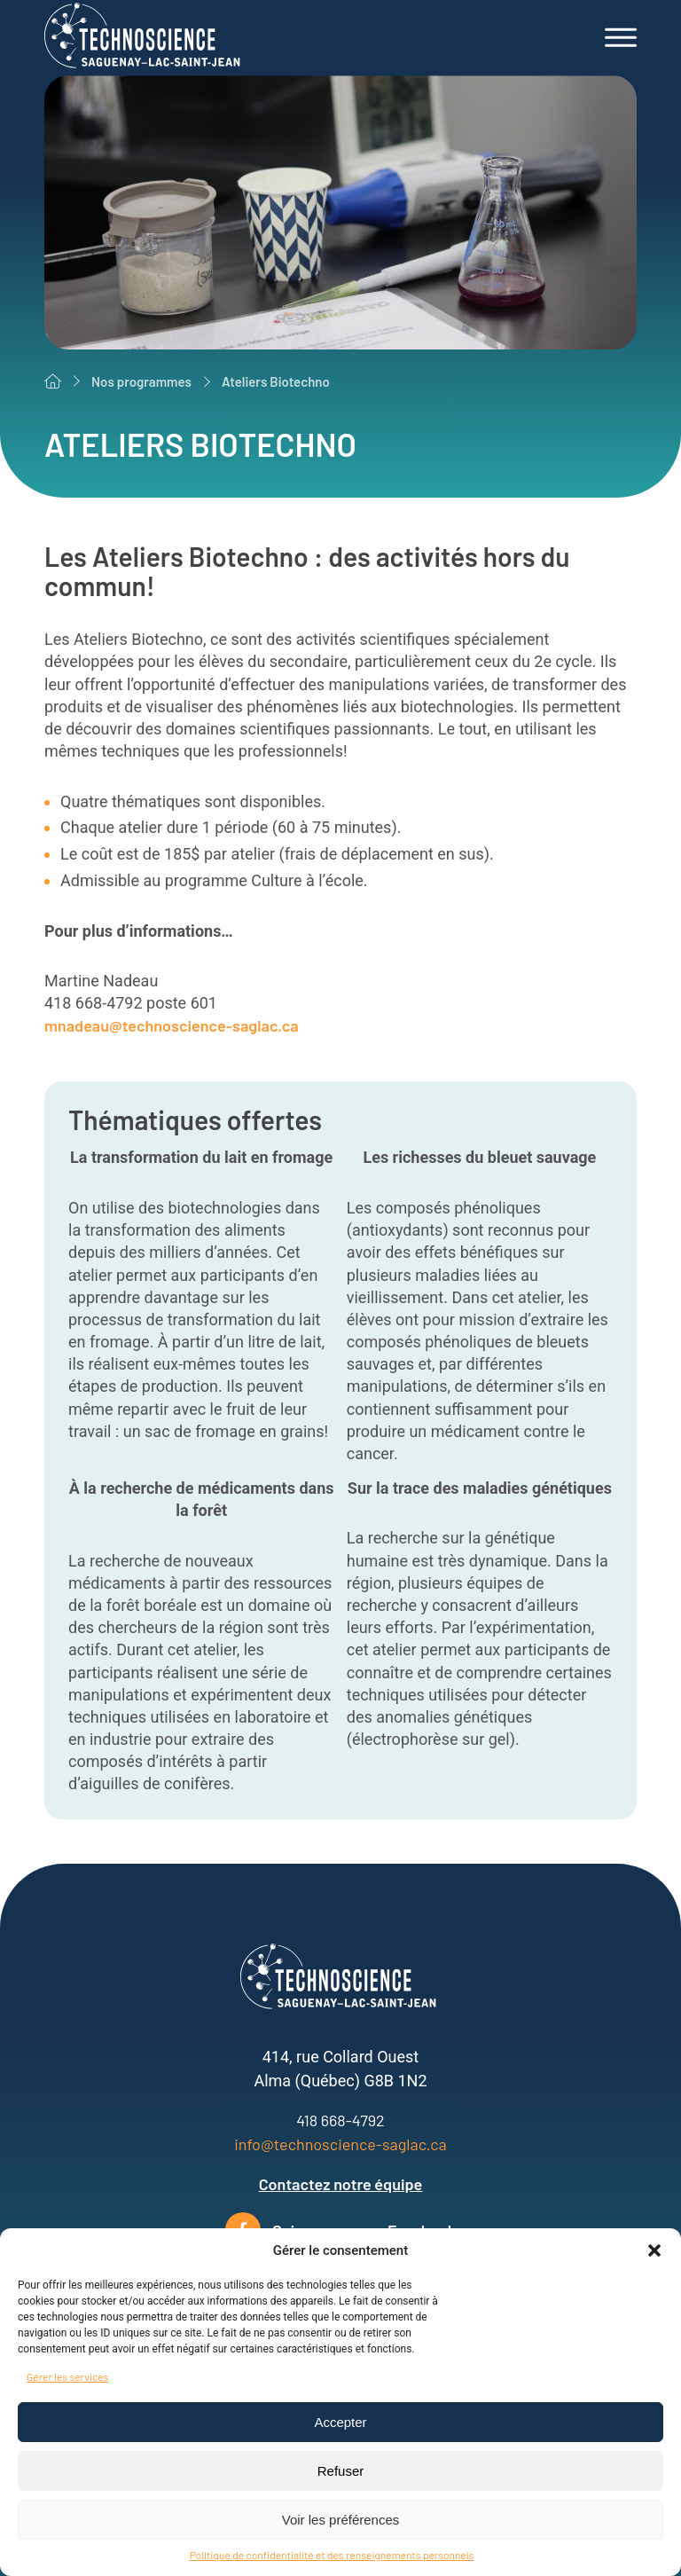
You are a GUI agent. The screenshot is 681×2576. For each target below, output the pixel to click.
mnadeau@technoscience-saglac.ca (171, 1025)
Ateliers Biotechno (276, 381)
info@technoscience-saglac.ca (340, 2144)
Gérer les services (67, 2376)
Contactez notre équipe (341, 2184)
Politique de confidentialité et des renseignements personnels (332, 2555)
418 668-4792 (340, 2120)
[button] (654, 2250)
